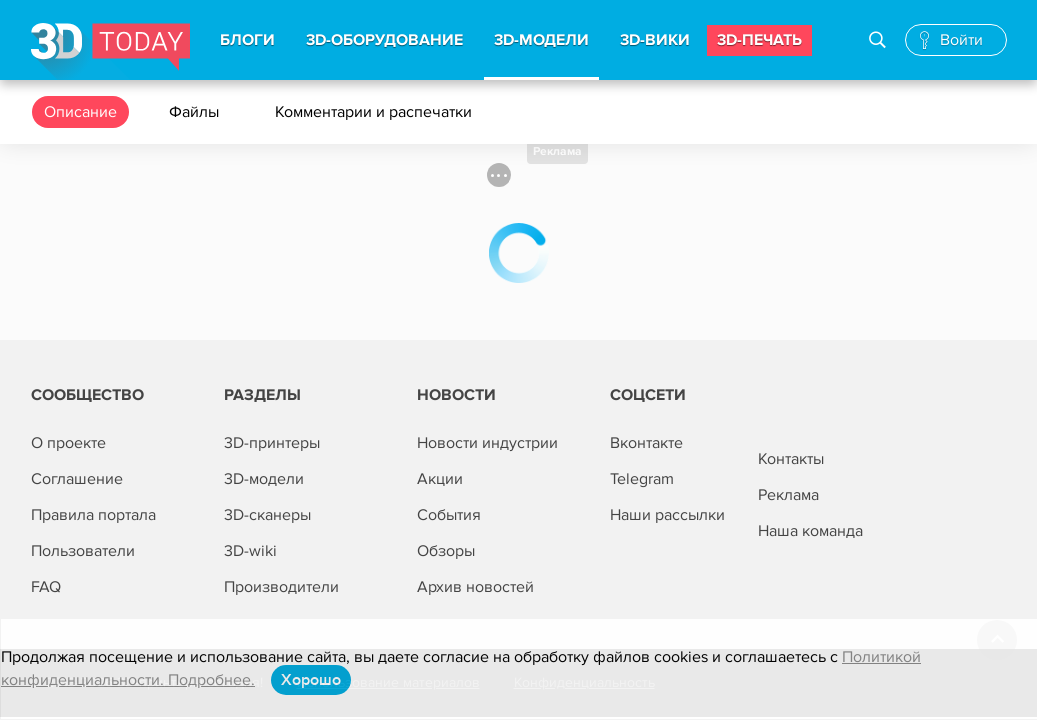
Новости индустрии (487, 443)
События (449, 515)
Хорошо (311, 680)
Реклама (557, 151)
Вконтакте (646, 443)
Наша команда (810, 531)
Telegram (642, 479)
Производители (281, 587)
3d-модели (541, 40)
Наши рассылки (667, 515)
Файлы (196, 112)
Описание (80, 112)
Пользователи (83, 551)
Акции (440, 479)
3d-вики (655, 40)
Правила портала (93, 515)
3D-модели (264, 479)
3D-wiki (250, 551)
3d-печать (759, 40)
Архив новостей (475, 587)
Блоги (247, 40)
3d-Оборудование (384, 40)
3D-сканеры (267, 515)
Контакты (791, 459)
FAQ (46, 587)
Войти (961, 40)
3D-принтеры (272, 443)
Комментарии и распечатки (375, 112)
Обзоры (446, 551)
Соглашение (77, 479)
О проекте (68, 443)
